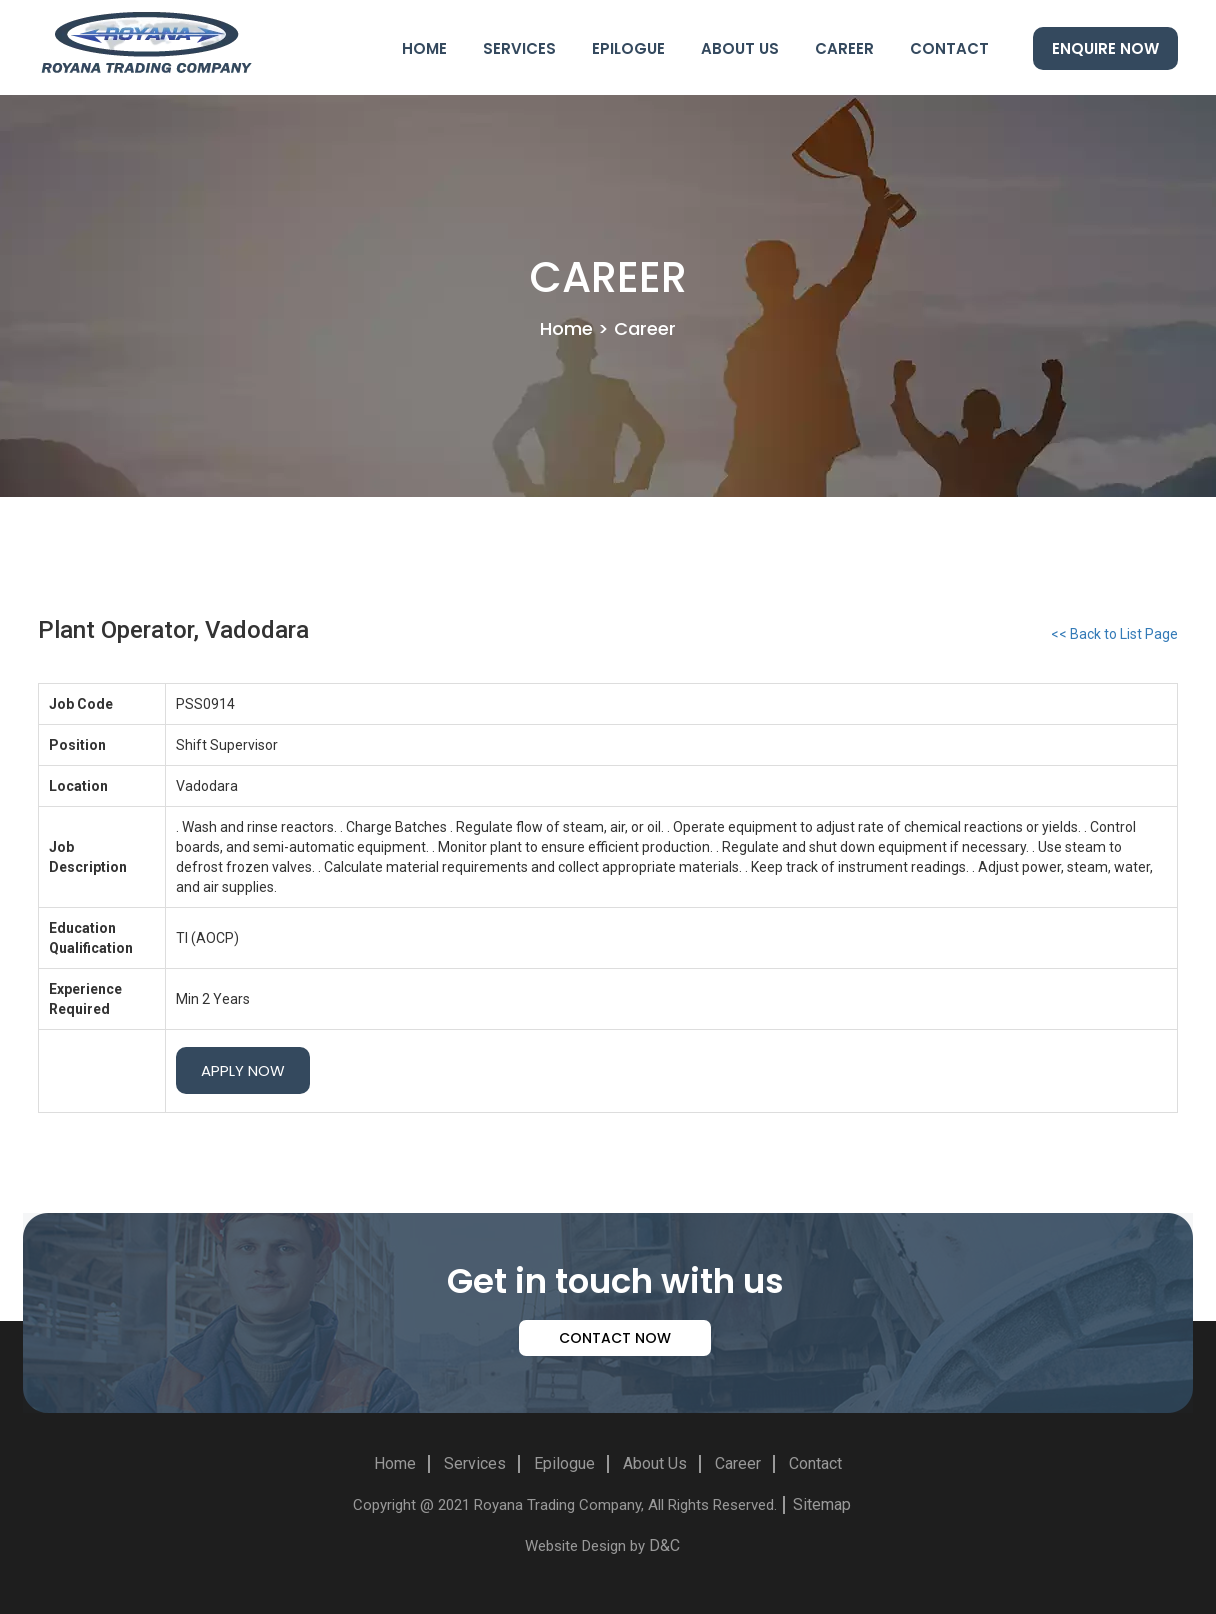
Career (844, 48)
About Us (740, 48)
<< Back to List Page (1114, 634)
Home (424, 48)
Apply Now (243, 1070)
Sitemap (822, 1504)
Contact (949, 48)
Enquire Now (1105, 48)
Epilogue (628, 48)
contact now (615, 1338)
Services (519, 48)
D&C (664, 1545)
